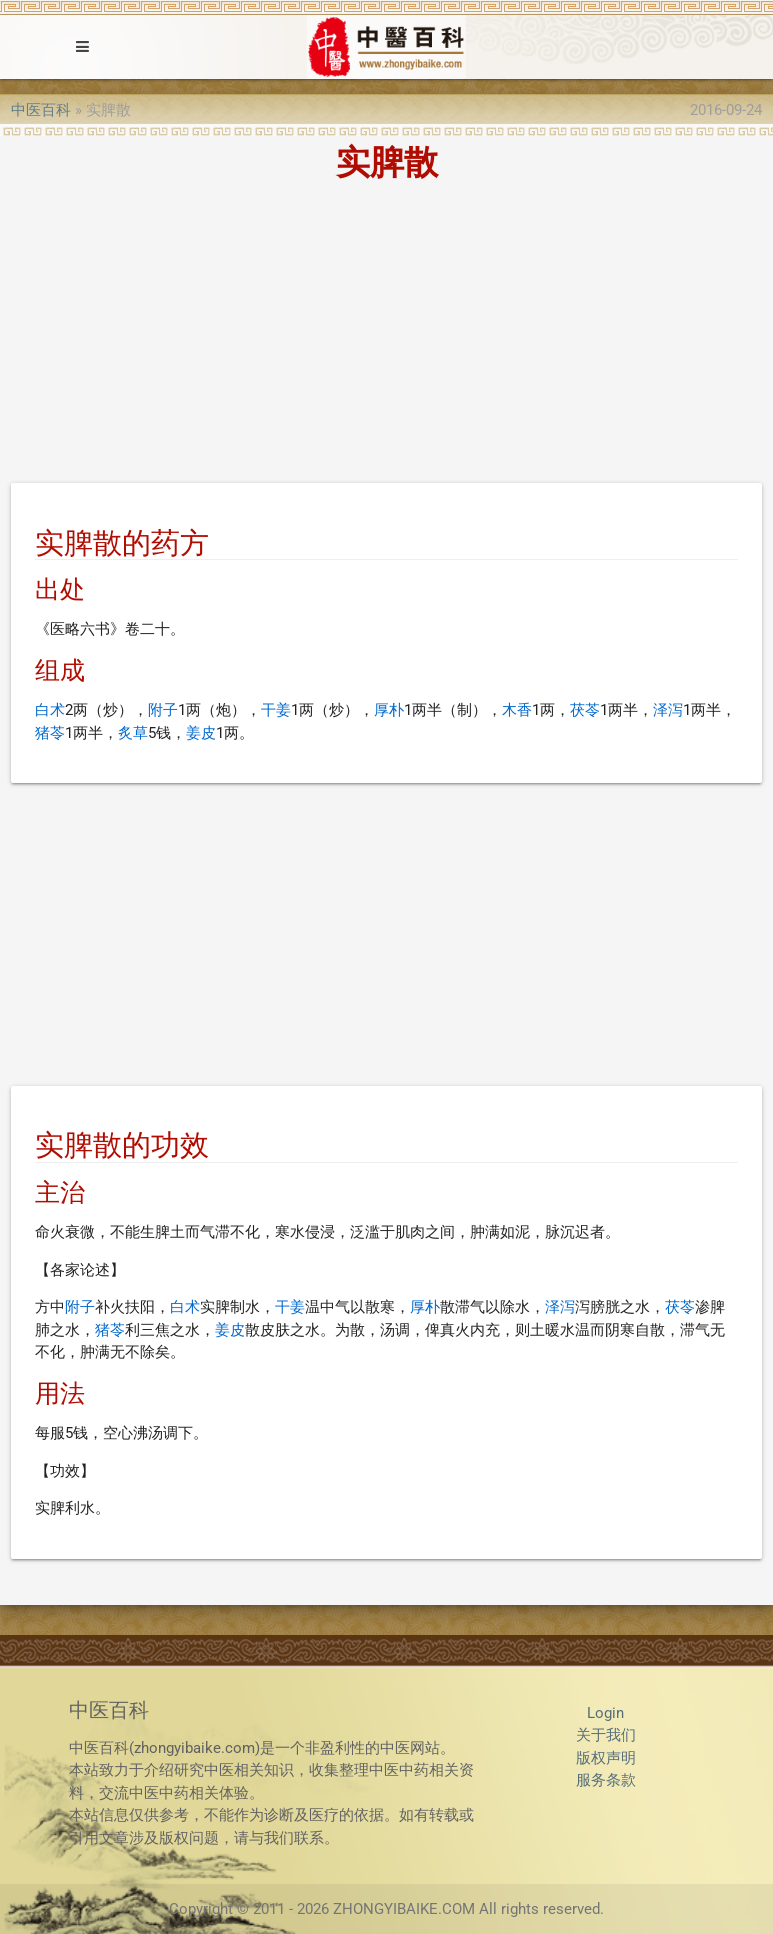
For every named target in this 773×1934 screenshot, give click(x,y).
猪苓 (50, 733)
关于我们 (606, 1735)
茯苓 (585, 710)
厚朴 (389, 710)
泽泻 (668, 710)
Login (605, 1713)
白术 (50, 710)
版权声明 (606, 1758)
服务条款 (606, 1780)
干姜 (276, 710)
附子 (163, 710)
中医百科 (41, 110)
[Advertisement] (386, 336)
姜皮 (201, 733)
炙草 (133, 733)
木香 (517, 710)
